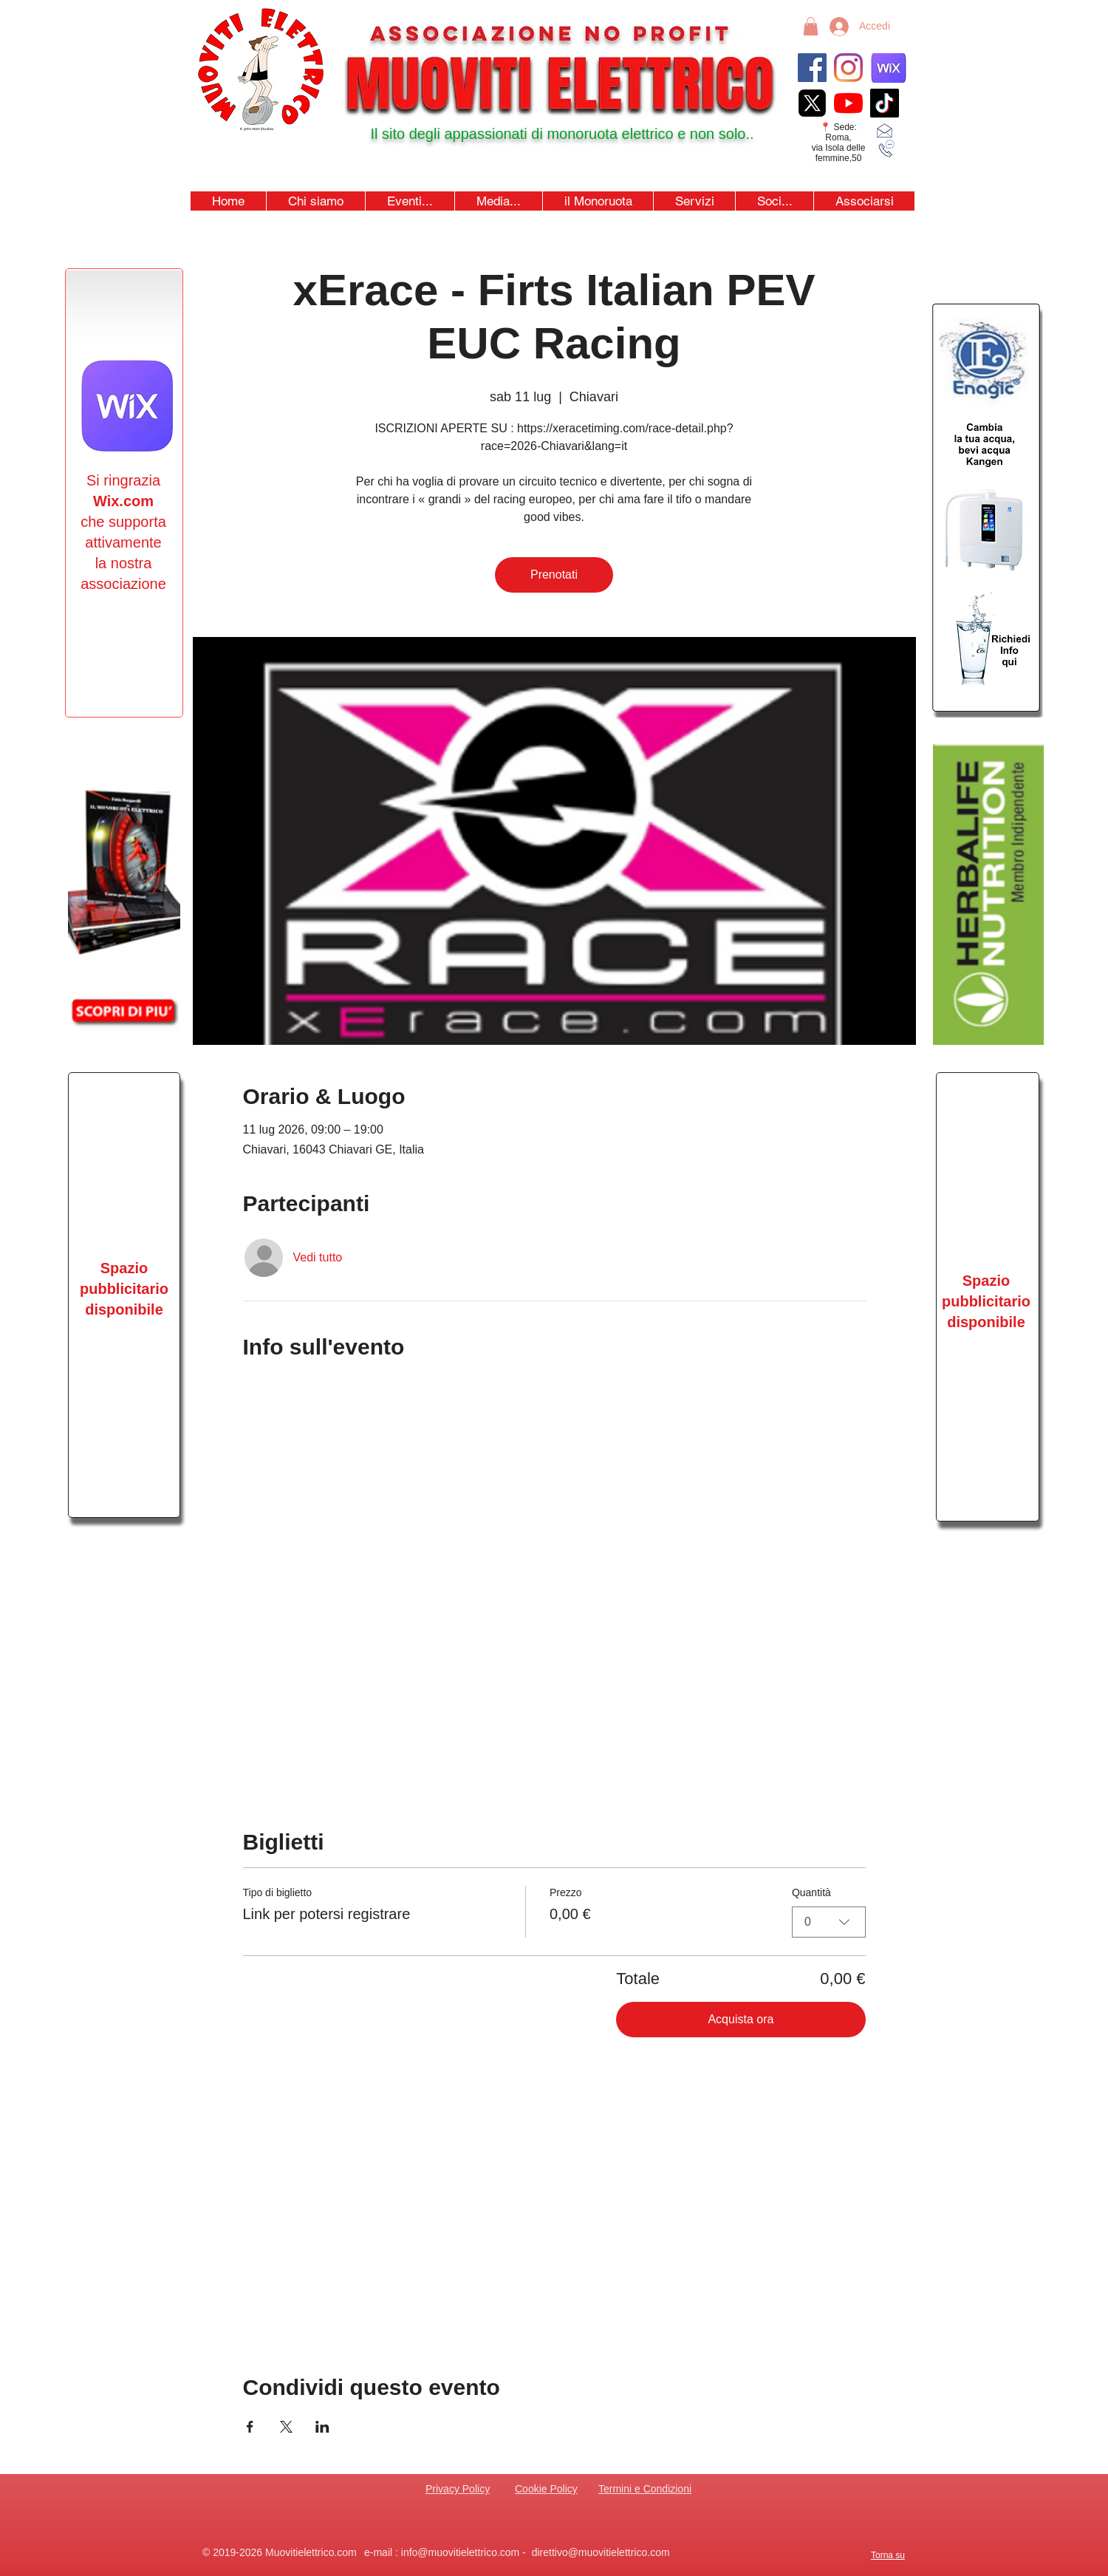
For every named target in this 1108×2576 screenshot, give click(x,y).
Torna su (888, 2555)
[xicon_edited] (812, 103)
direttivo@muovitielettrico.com (601, 2552)
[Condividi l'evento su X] (286, 2427)
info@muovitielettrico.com (460, 2552)
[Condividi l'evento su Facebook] (250, 2427)
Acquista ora (740, 2019)
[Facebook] (812, 67)
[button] (409, 201)
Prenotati (554, 574)
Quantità (811, 1892)
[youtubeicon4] (848, 103)
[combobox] (829, 1922)
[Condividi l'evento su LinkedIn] (322, 2427)
